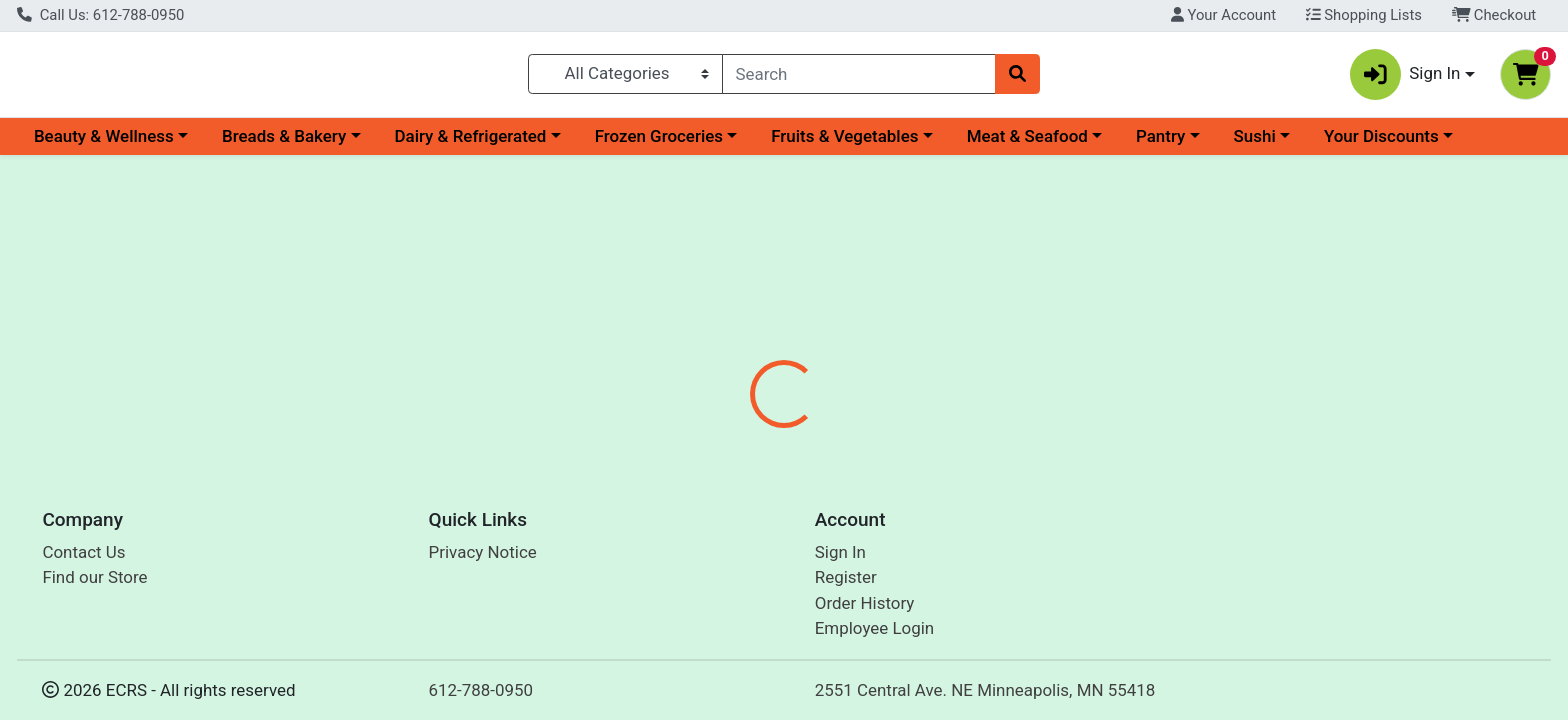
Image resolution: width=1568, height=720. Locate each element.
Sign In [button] (1405, 78)
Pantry (1160, 144)
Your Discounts (1381, 144)
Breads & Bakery (284, 144)
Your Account (1223, 15)
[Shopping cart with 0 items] (1525, 78)
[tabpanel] (1110, 499)
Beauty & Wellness (104, 144)
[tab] (709, 422)
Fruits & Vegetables (844, 144)
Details (709, 423)
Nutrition (797, 423)
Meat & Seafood (1027, 144)
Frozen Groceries (659, 144)
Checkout (1494, 15)
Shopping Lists (1364, 15)
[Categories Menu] (625, 78)
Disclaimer (898, 423)
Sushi (1255, 144)
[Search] (859, 78)
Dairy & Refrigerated (470, 144)
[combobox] (859, 78)
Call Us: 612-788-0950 (100, 15)
